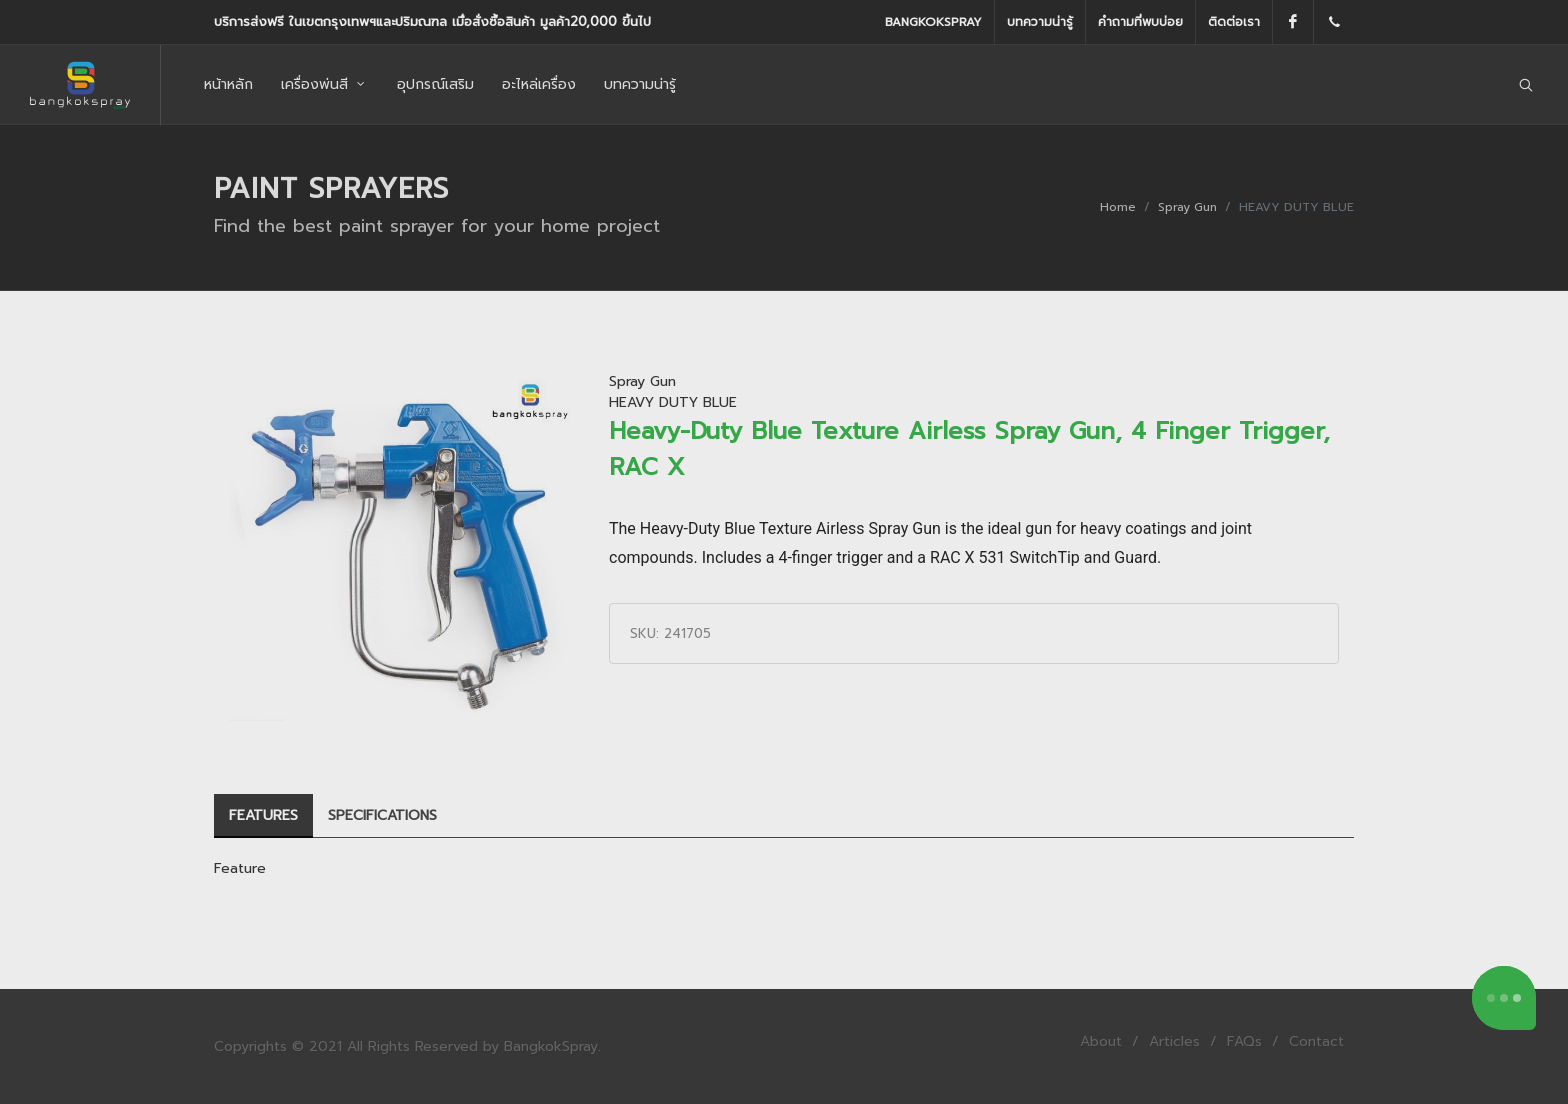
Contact (1316, 1041)
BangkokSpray (933, 22)
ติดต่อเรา (1234, 22)
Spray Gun (1187, 207)
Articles (1174, 1041)
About (1101, 1041)
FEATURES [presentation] (263, 815)
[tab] (263, 816)
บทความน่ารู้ (1040, 22)
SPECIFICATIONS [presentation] (382, 815)
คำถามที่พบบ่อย (1140, 22)
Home (1118, 207)
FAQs (1244, 1041)
